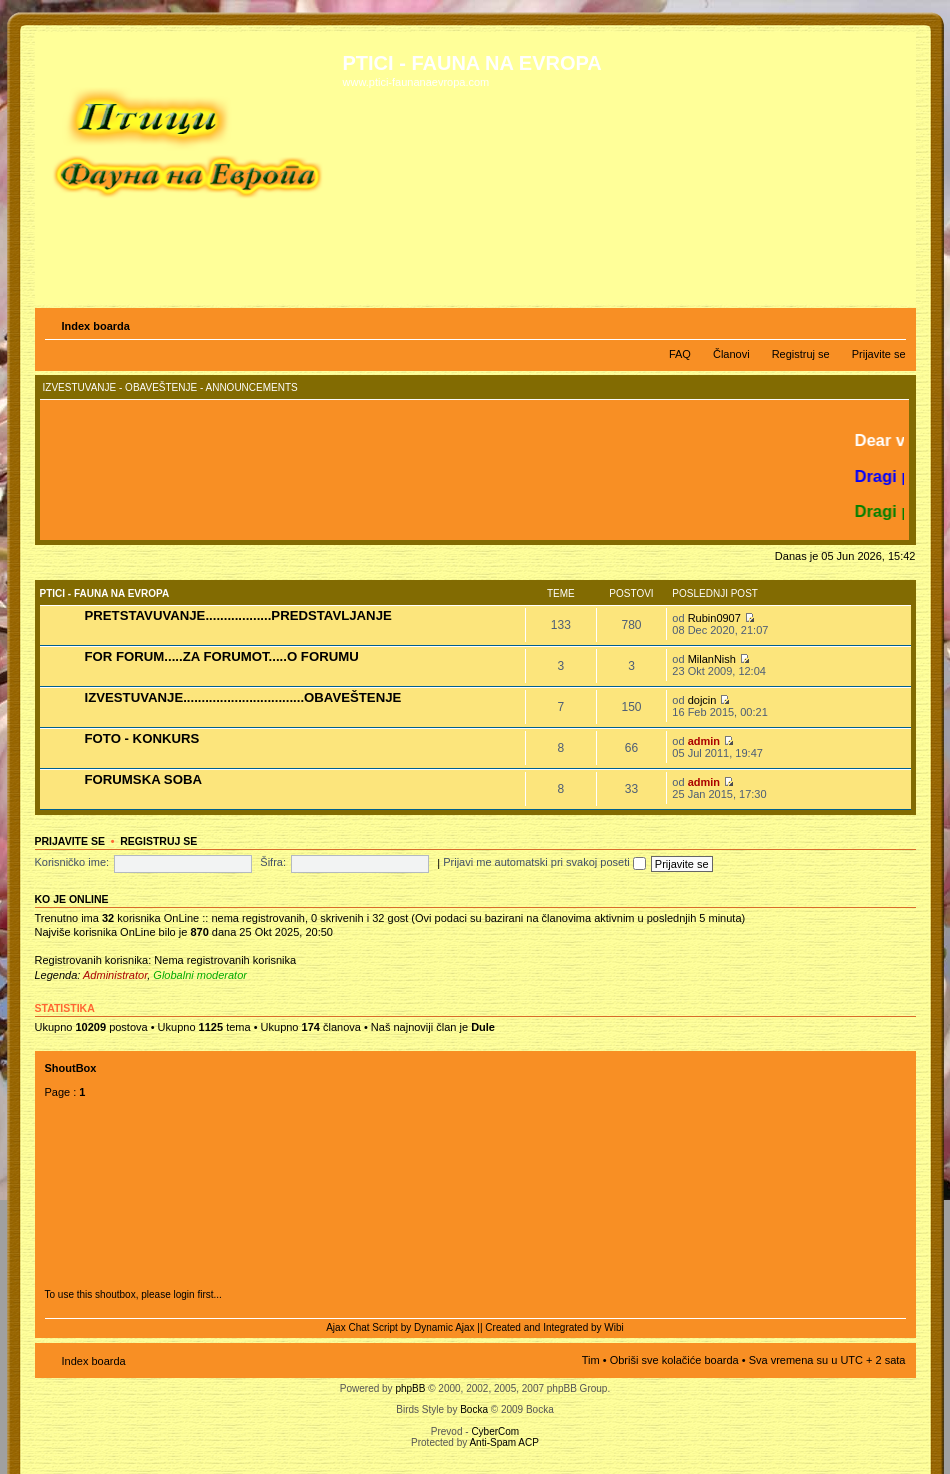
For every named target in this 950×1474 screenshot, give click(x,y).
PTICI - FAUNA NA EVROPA (105, 593)
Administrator (115, 975)
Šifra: (273, 862)
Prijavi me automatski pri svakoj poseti (544, 862)
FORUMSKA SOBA (143, 779)
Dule (483, 1027)
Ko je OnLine (72, 899)
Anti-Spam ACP (503, 1442)
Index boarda (96, 326)
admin (704, 741)
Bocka (474, 1409)
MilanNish (712, 659)
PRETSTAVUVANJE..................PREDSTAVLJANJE (238, 615)
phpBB (410, 1388)
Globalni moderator (200, 975)
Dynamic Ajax (444, 1327)
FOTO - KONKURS (142, 738)
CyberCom (495, 1431)
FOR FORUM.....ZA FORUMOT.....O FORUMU (222, 656)
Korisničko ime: (72, 862)
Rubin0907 (714, 618)
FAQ (680, 354)
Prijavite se (879, 354)
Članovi (731, 354)
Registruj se (801, 354)
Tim (591, 1360)
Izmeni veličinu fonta (891, 322)
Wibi (613, 1327)
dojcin (702, 700)
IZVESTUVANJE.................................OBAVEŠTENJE (243, 697)
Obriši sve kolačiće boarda (674, 1360)
